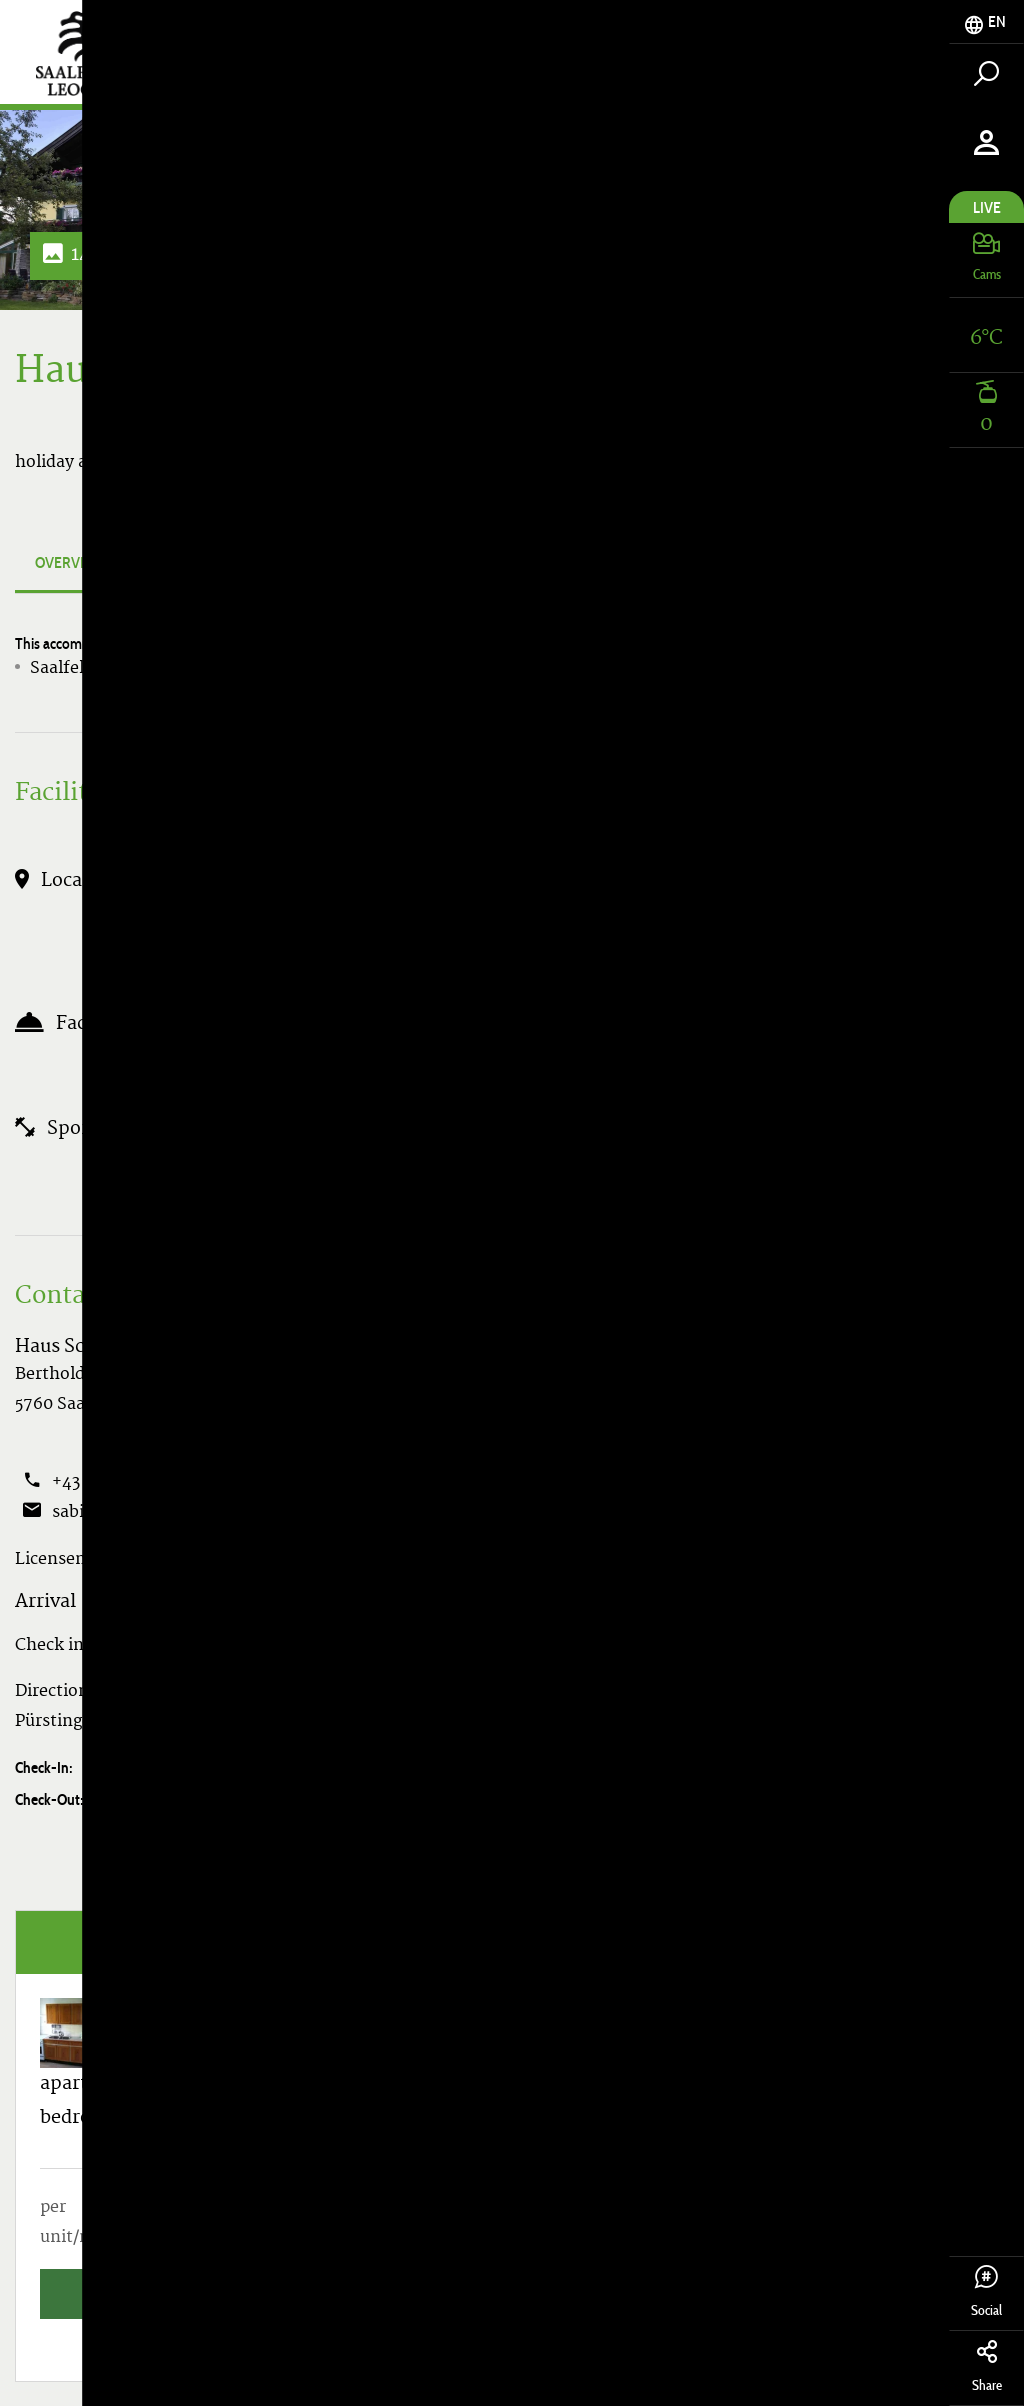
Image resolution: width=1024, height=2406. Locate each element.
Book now (708, 1862)
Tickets (676, 71)
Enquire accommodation (310, 1862)
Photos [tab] (172, 562)
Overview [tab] (70, 562)
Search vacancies (863, 413)
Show (207, 1483)
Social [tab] (986, 2292)
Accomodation (823, 71)
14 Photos (99, 255)
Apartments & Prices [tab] (312, 562)
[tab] (986, 22)
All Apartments (863, 462)
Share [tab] (986, 2367)
